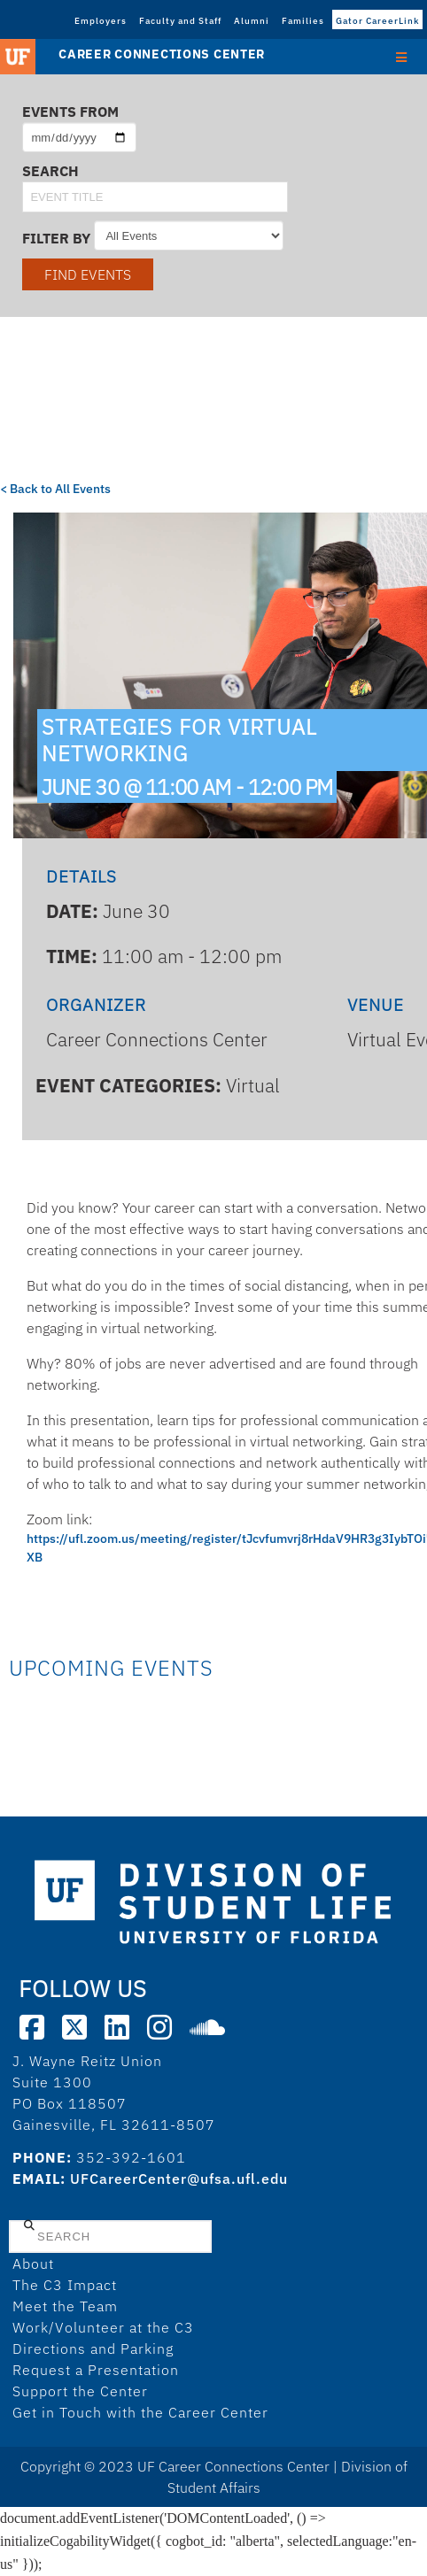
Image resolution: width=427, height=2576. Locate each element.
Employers (100, 21)
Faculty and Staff (180, 21)
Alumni (251, 21)
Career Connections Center (161, 54)
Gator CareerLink (377, 21)
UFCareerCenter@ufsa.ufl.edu (179, 2178)
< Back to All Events (55, 489)
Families (303, 21)
